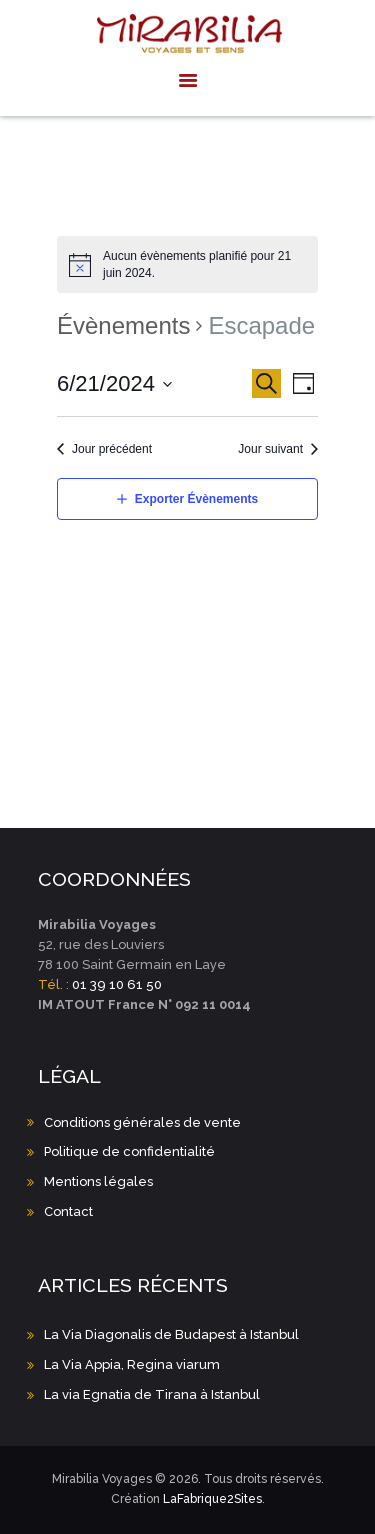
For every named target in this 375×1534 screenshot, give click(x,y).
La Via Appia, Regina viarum (132, 1364)
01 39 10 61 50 (117, 984)
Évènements (123, 325)
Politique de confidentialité (129, 1151)
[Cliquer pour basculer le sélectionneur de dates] (115, 383)
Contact (68, 1211)
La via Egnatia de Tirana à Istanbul (152, 1394)
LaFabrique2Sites (212, 1499)
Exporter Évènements (196, 499)
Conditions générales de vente (142, 1122)
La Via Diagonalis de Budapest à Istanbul (171, 1334)
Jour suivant (270, 449)
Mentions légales (98, 1181)
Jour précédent (112, 449)
